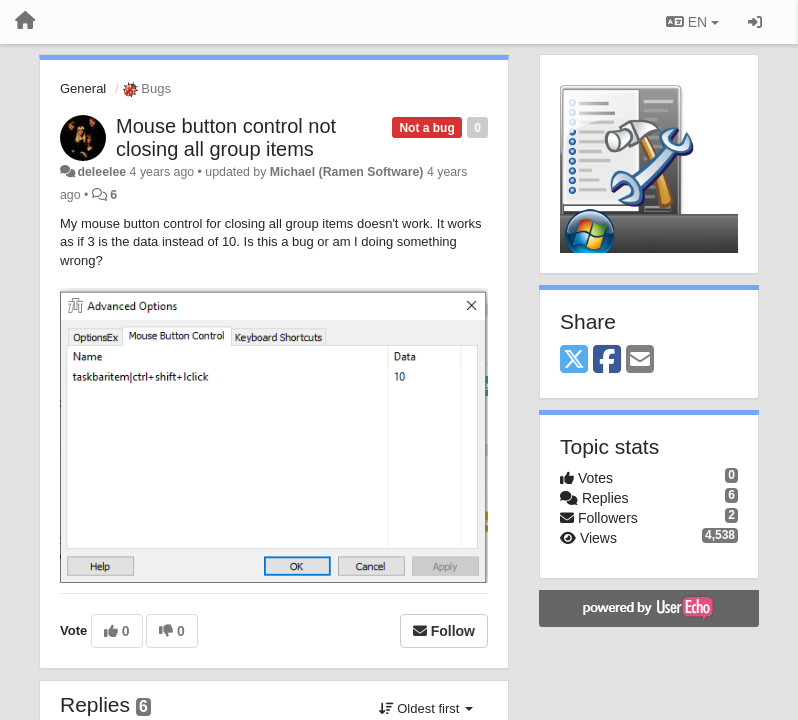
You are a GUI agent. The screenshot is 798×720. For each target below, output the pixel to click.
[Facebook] (607, 360)
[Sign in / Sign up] (755, 22)
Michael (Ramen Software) (347, 172)
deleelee (101, 172)
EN (692, 22)
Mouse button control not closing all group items (226, 137)
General (83, 88)
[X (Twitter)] (574, 360)
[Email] (640, 360)
